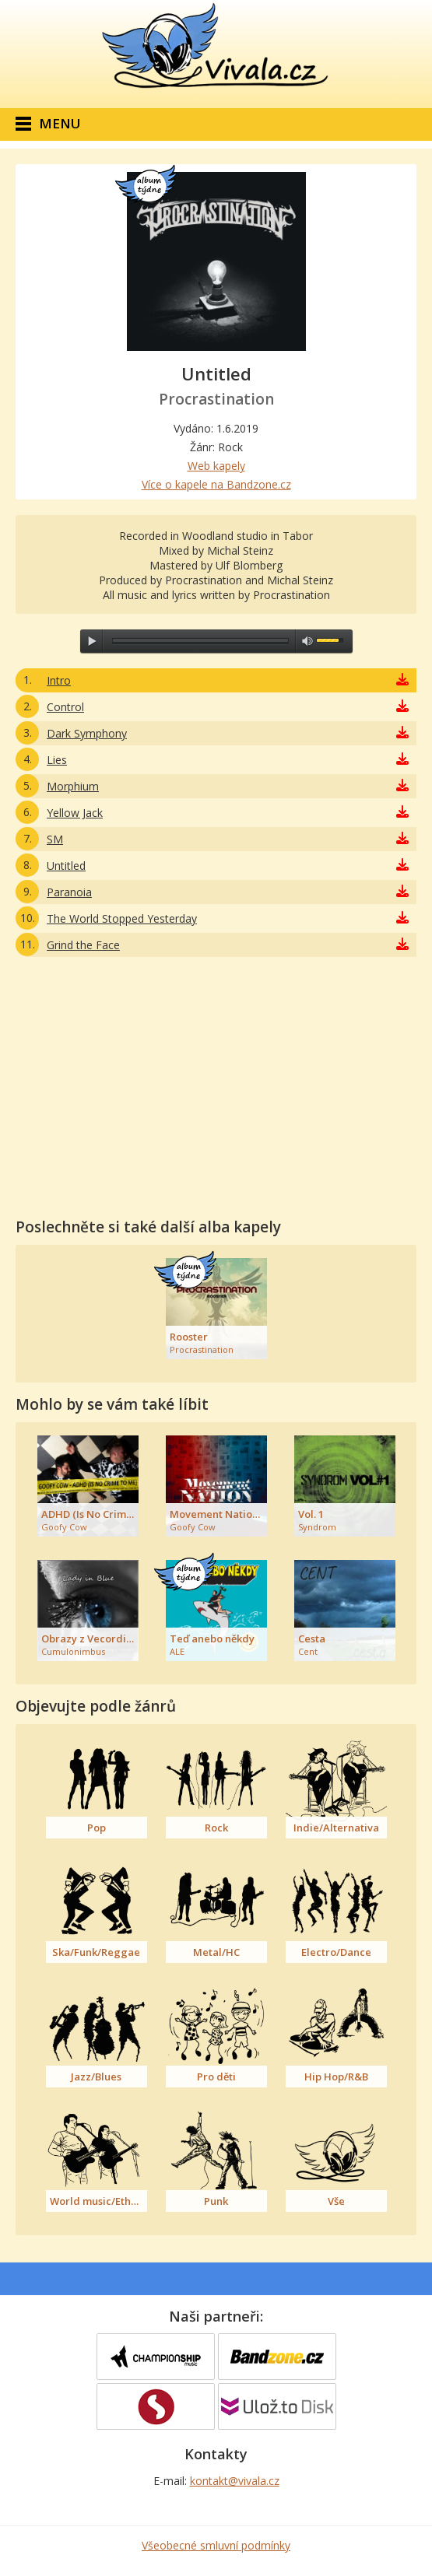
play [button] (92, 641)
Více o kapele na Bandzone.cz (216, 484)
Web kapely (216, 465)
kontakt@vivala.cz (234, 2480)
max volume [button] (307, 641)
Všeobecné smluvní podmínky (216, 2545)
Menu (60, 123)
